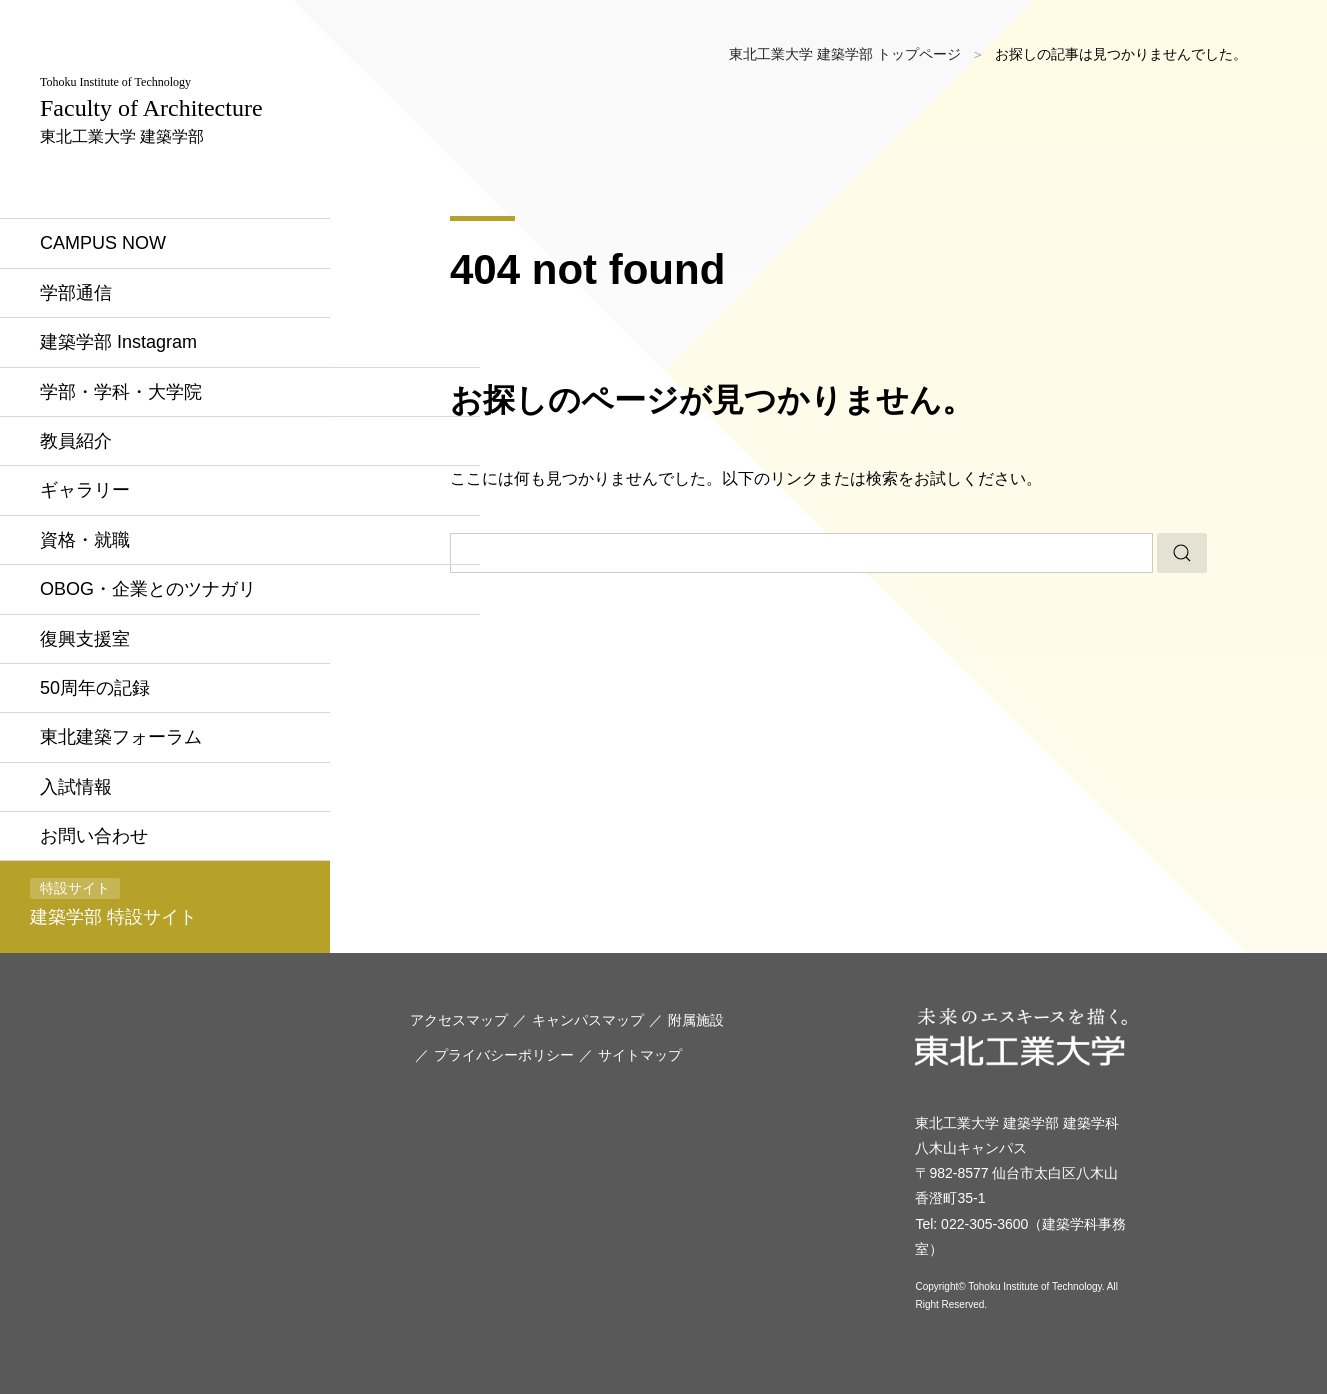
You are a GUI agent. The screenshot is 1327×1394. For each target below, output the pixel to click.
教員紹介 (76, 441)
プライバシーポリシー (504, 1055)
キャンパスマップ (588, 1020)
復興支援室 (85, 639)
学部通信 (76, 293)
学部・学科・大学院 (121, 392)
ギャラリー (85, 490)
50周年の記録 (95, 688)
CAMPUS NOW (103, 243)
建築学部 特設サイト (113, 902)
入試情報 (76, 787)
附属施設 (696, 1020)
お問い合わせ (94, 836)
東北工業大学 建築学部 (151, 110)
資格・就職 (85, 540)
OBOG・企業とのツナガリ (148, 589)
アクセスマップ (459, 1020)
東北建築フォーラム (121, 737)
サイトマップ (640, 1055)
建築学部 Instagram (118, 342)
